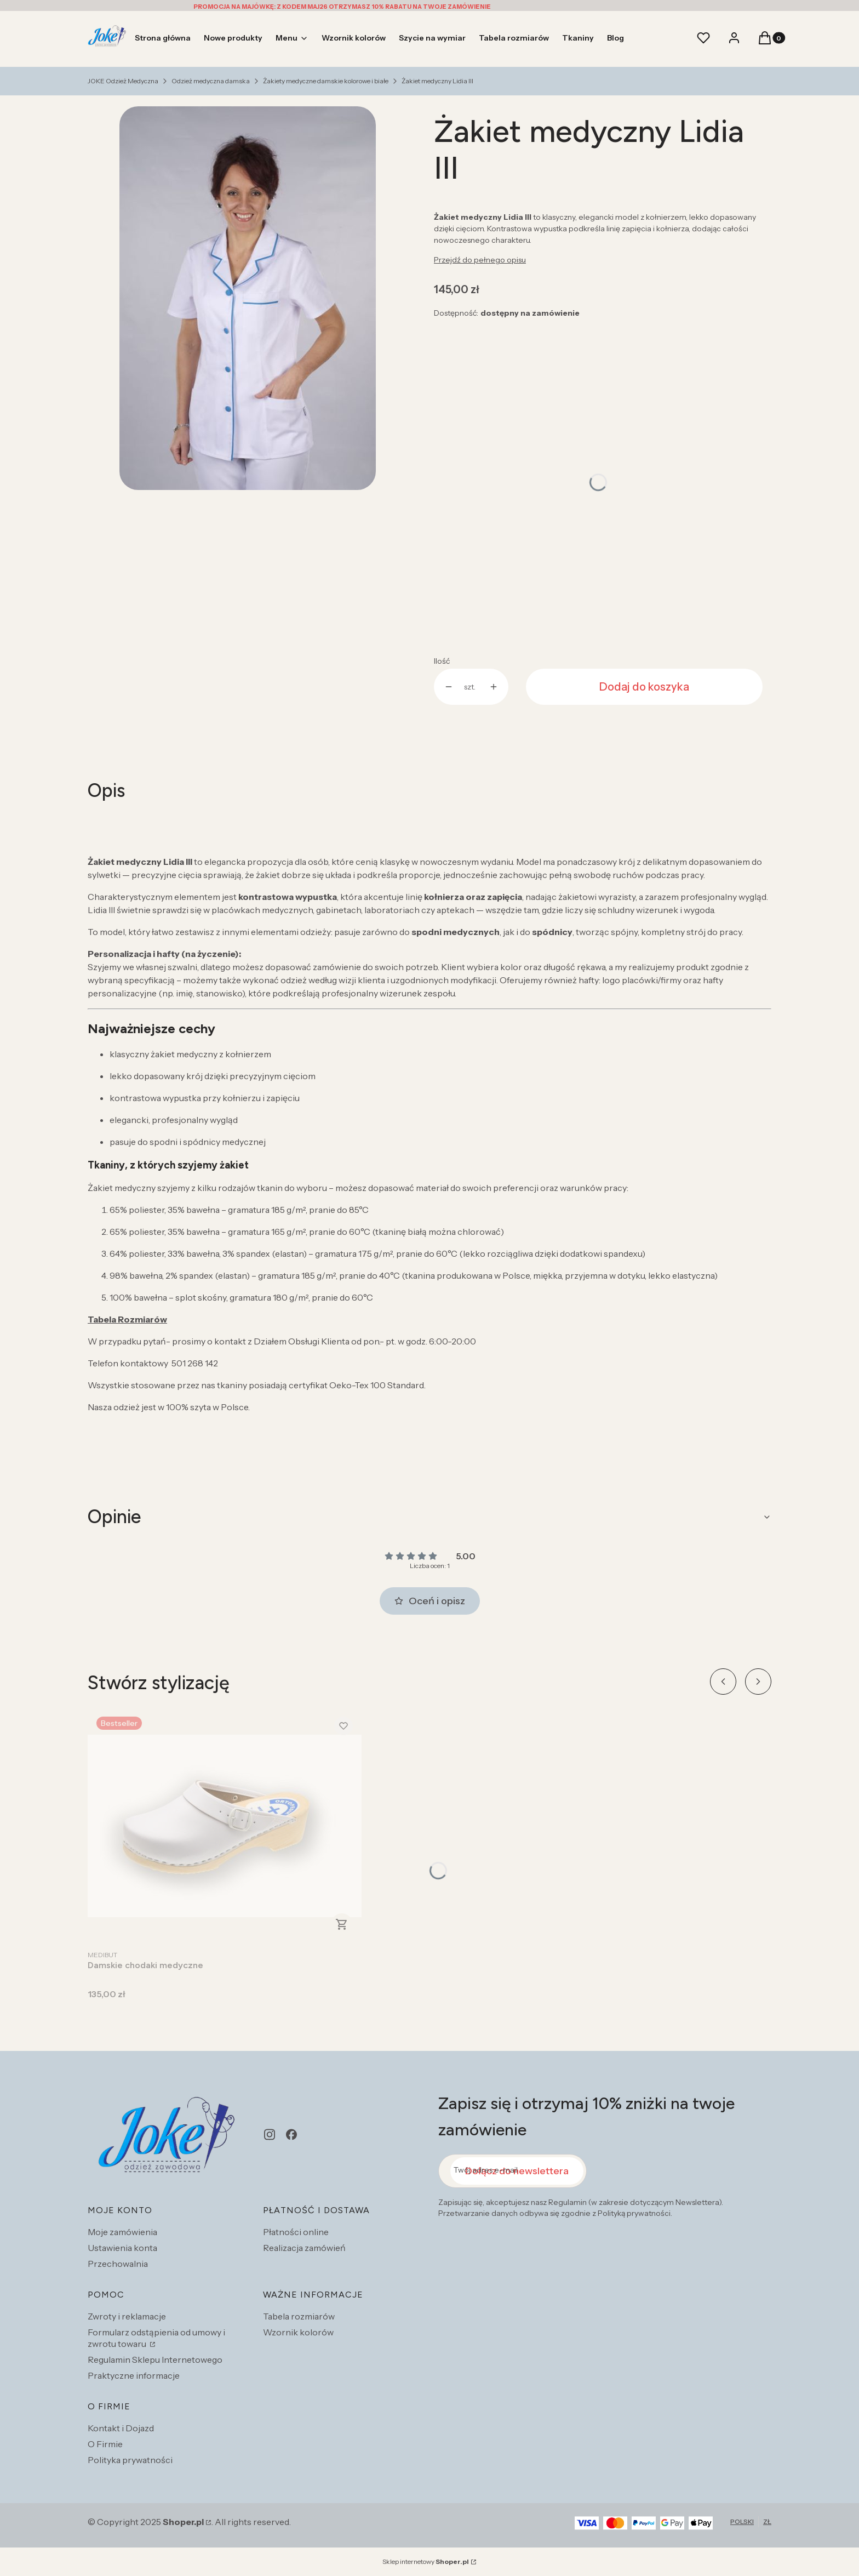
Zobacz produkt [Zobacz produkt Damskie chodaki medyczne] (342, 1924)
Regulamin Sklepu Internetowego (155, 2359)
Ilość (442, 661)
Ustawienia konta (122, 2247)
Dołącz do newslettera (517, 2171)
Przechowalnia (118, 2263)
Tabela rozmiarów (299, 2316)
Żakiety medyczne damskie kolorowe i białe (325, 81)
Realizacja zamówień (304, 2247)
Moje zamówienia (122, 2231)
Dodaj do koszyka (644, 686)
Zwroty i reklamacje (127, 2316)
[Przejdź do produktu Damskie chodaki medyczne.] (225, 1826)
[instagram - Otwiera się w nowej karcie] (269, 2134)
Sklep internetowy (425, 2561)
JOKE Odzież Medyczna (123, 81)
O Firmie (105, 2443)
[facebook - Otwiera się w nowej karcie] (291, 2134)
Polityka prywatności (130, 2459)
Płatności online (296, 2231)
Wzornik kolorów (298, 2332)
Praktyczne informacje (134, 2375)
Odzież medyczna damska (210, 81)
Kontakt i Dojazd (121, 2428)
